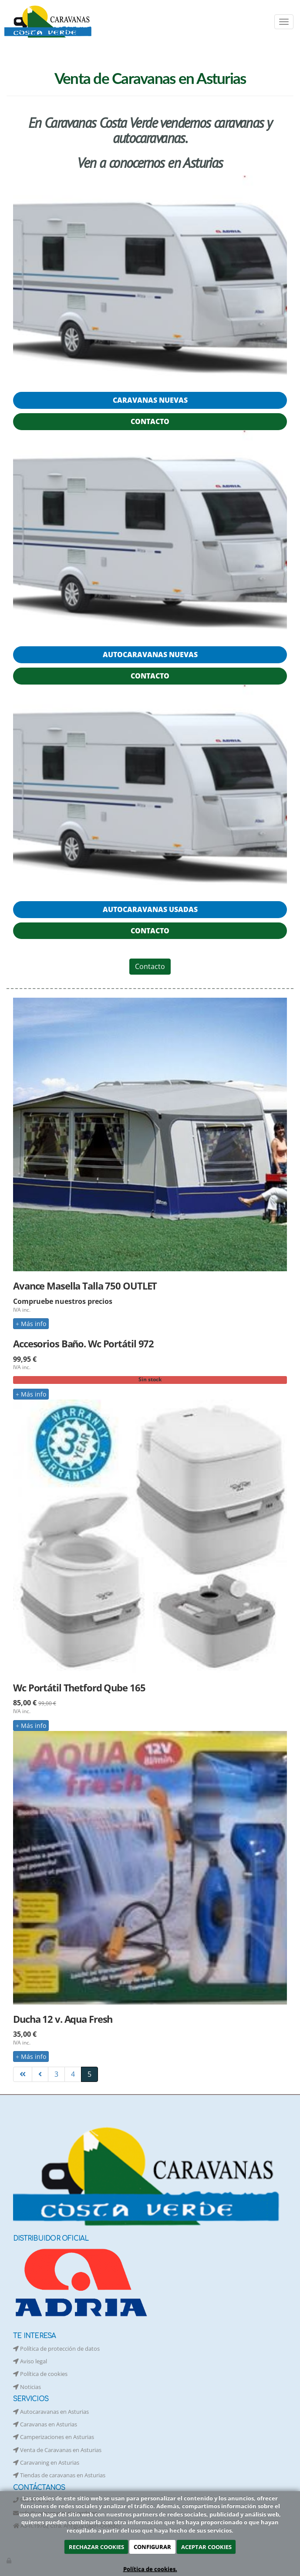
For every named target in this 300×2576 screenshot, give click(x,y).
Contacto (150, 966)
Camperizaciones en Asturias (53, 2437)
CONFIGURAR (152, 2547)
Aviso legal (30, 2361)
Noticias (27, 2387)
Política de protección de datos (56, 2348)
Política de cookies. (150, 2569)
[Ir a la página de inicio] (49, 21)
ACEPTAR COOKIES (206, 2547)
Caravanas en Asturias (45, 2424)
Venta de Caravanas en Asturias (57, 2450)
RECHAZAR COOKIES (96, 2547)
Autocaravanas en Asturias (51, 2412)
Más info (31, 1324)
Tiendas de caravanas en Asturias (59, 2475)
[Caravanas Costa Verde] (150, 278)
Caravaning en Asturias (46, 2462)
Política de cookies (40, 2374)
